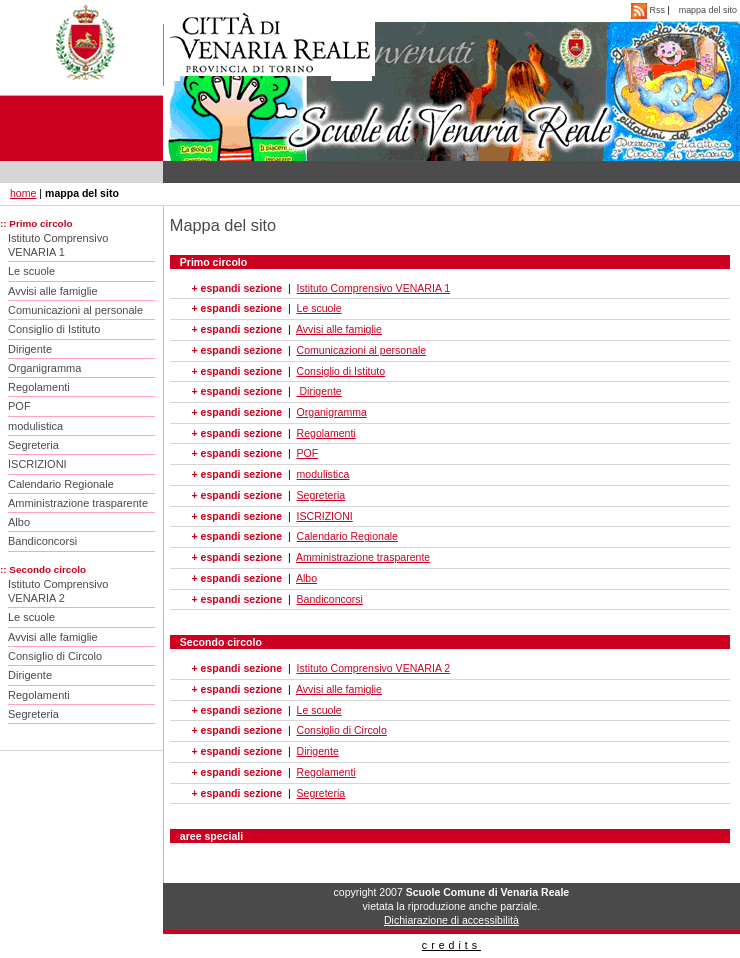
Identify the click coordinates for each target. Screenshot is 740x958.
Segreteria (33, 445)
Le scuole (31, 271)
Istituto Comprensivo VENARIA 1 (58, 245)
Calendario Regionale (61, 484)
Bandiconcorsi (42, 541)
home (23, 193)
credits (451, 945)
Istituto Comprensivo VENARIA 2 (58, 591)
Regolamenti (39, 387)
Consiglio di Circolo (55, 656)
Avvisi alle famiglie (53, 291)
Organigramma (44, 368)
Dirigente (30, 349)
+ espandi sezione (237, 288)
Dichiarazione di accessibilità (451, 920)
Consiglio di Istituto (54, 329)
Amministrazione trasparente (78, 503)
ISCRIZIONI (37, 464)
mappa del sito (708, 10)
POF (19, 406)
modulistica (35, 426)
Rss (649, 10)
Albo (19, 522)
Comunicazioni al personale (75, 310)
